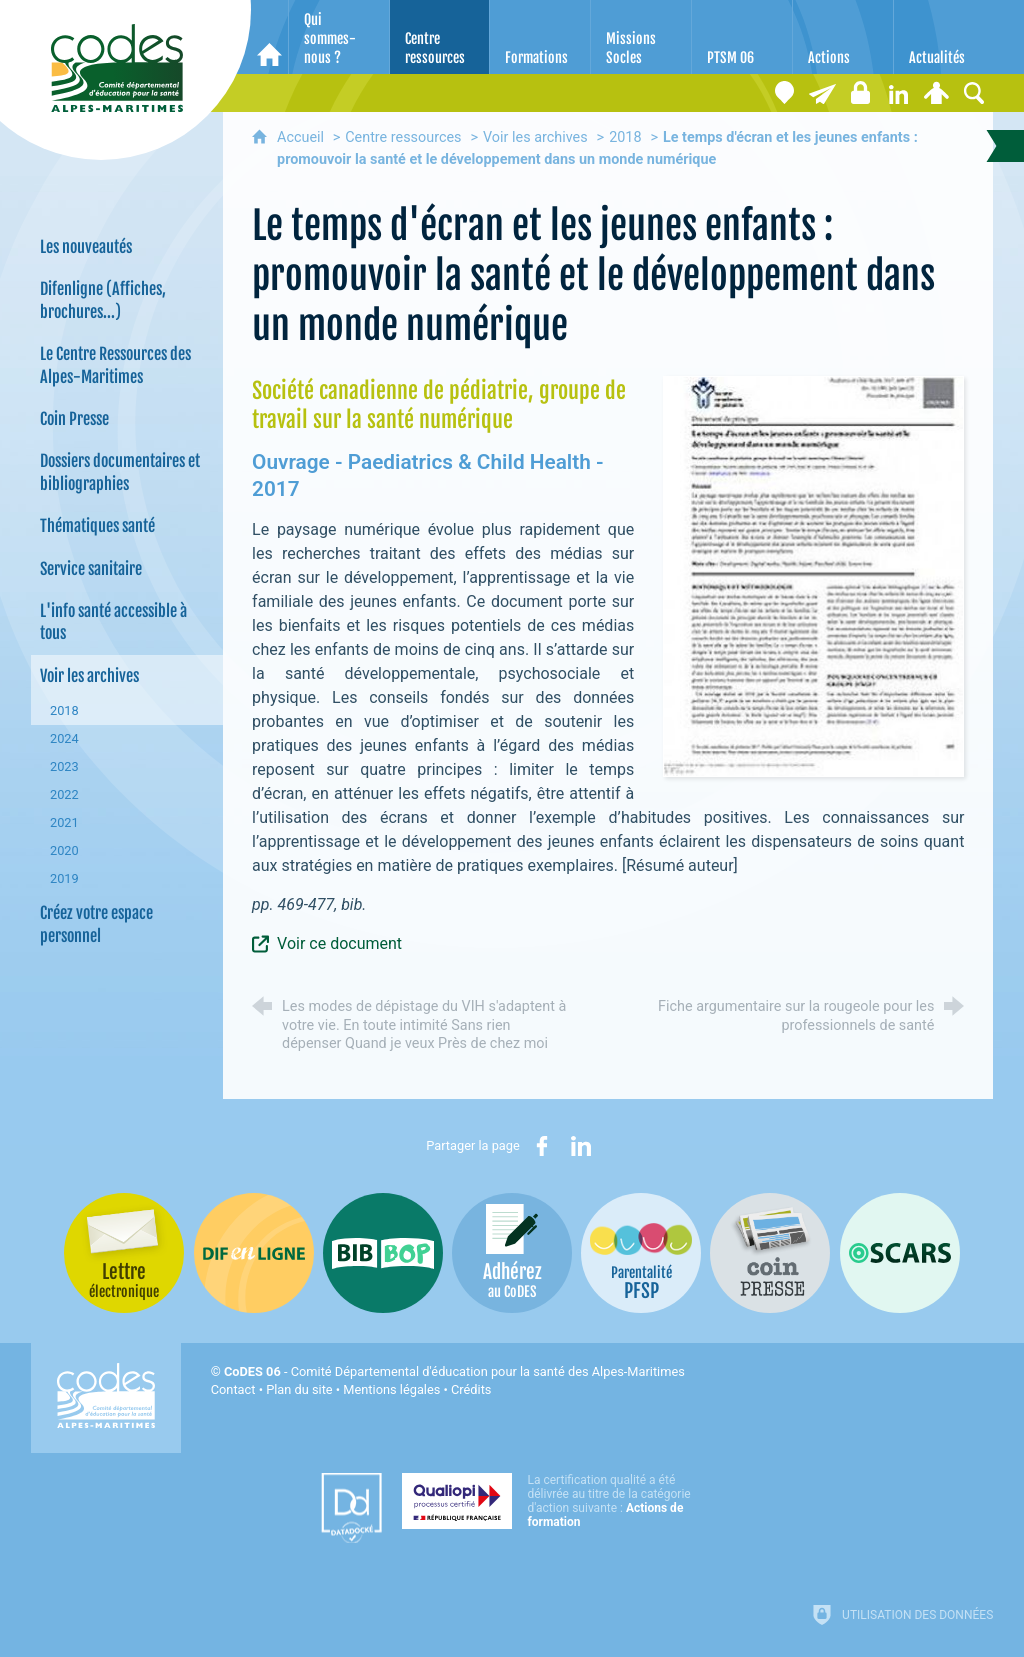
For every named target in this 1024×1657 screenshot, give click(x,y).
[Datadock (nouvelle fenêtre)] (351, 1508)
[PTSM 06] (742, 37)
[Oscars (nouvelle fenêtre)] (900, 1253)
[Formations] (540, 37)
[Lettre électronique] (822, 93)
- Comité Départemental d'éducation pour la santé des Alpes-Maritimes (454, 1371)
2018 (625, 137)
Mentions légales (391, 1389)
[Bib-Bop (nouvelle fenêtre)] (383, 1253)
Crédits (471, 1389)
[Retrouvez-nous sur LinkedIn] (898, 93)
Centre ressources (403, 137)
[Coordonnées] (784, 93)
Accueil (302, 137)
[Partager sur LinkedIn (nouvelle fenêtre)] (581, 1146)
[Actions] (843, 37)
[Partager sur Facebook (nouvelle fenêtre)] (542, 1146)
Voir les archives (535, 137)
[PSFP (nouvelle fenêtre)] (641, 1253)
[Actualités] (944, 37)
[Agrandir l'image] (814, 575)
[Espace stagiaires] (860, 93)
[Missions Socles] (641, 37)
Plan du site (299, 1389)
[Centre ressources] (440, 37)
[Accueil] (269, 37)
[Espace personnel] (936, 93)
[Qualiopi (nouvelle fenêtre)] (552, 1501)
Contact (233, 1389)
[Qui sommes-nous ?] (339, 37)
